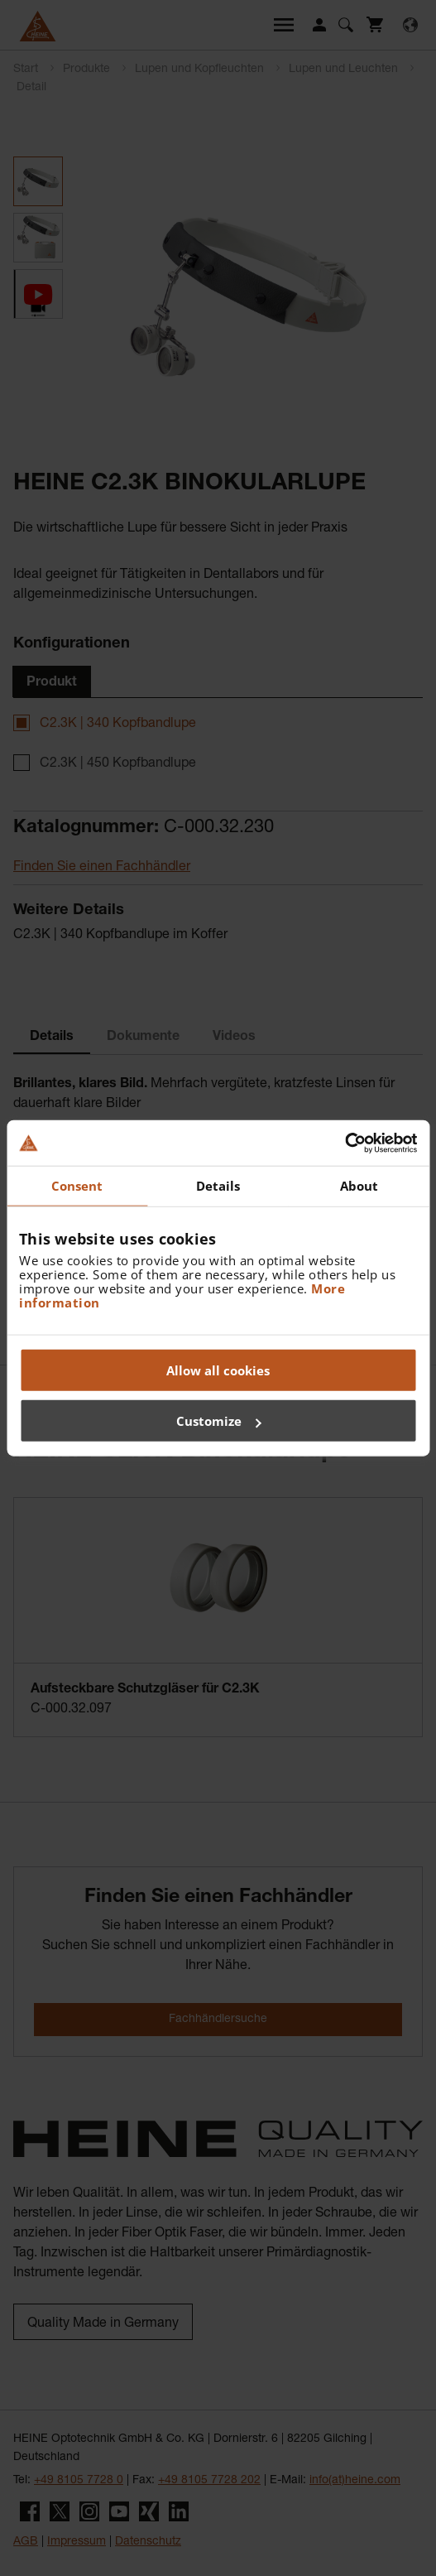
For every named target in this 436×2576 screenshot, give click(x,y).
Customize (218, 1421)
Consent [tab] (77, 1185)
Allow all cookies (218, 1369)
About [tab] (359, 1185)
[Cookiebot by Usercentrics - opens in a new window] (344, 1142)
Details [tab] (218, 1185)
